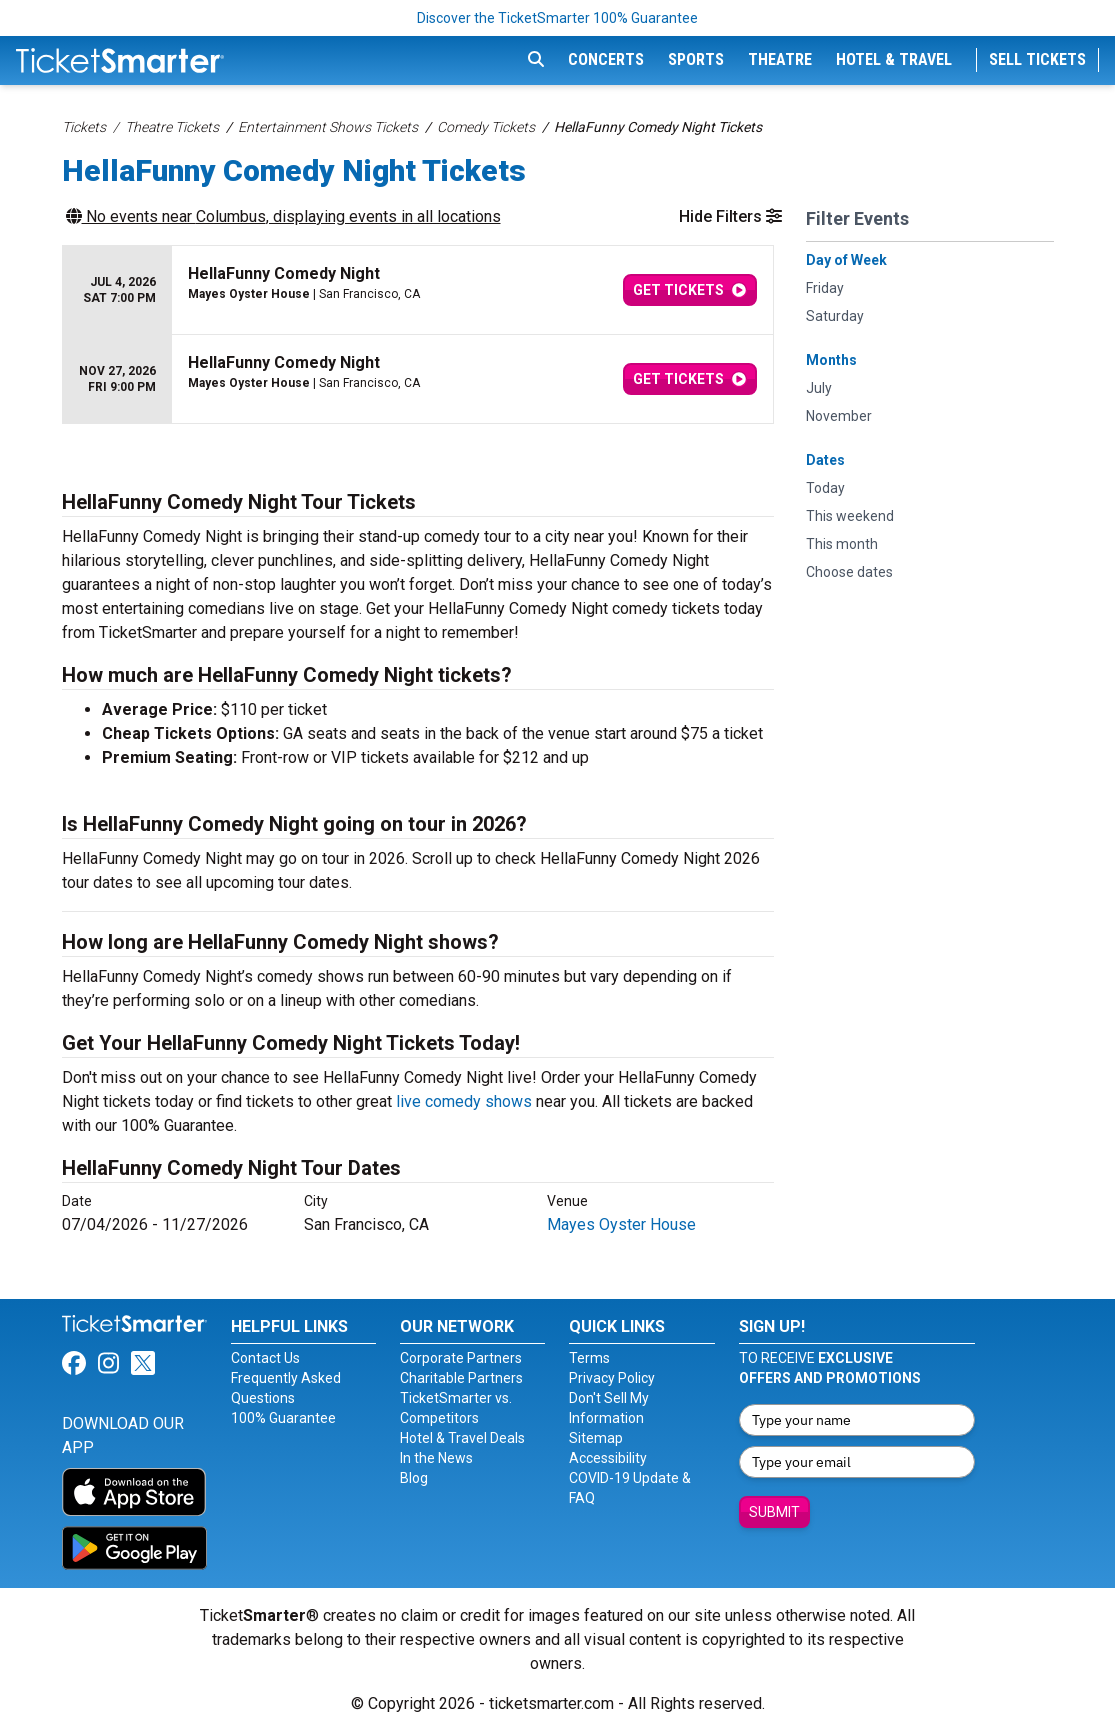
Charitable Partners (461, 1378)
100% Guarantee (283, 1418)
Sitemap (596, 1438)
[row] (418, 290)
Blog (414, 1478)
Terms (589, 1358)
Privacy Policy (612, 1378)
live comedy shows (464, 1101)
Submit (774, 1512)
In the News (436, 1458)
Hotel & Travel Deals (462, 1438)
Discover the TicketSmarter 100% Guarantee (557, 18)
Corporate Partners (461, 1358)
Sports (696, 59)
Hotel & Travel (894, 59)
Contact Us (265, 1358)
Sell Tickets (1037, 59)
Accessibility (608, 1458)
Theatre (780, 59)
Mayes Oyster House (621, 1224)
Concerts (606, 59)
